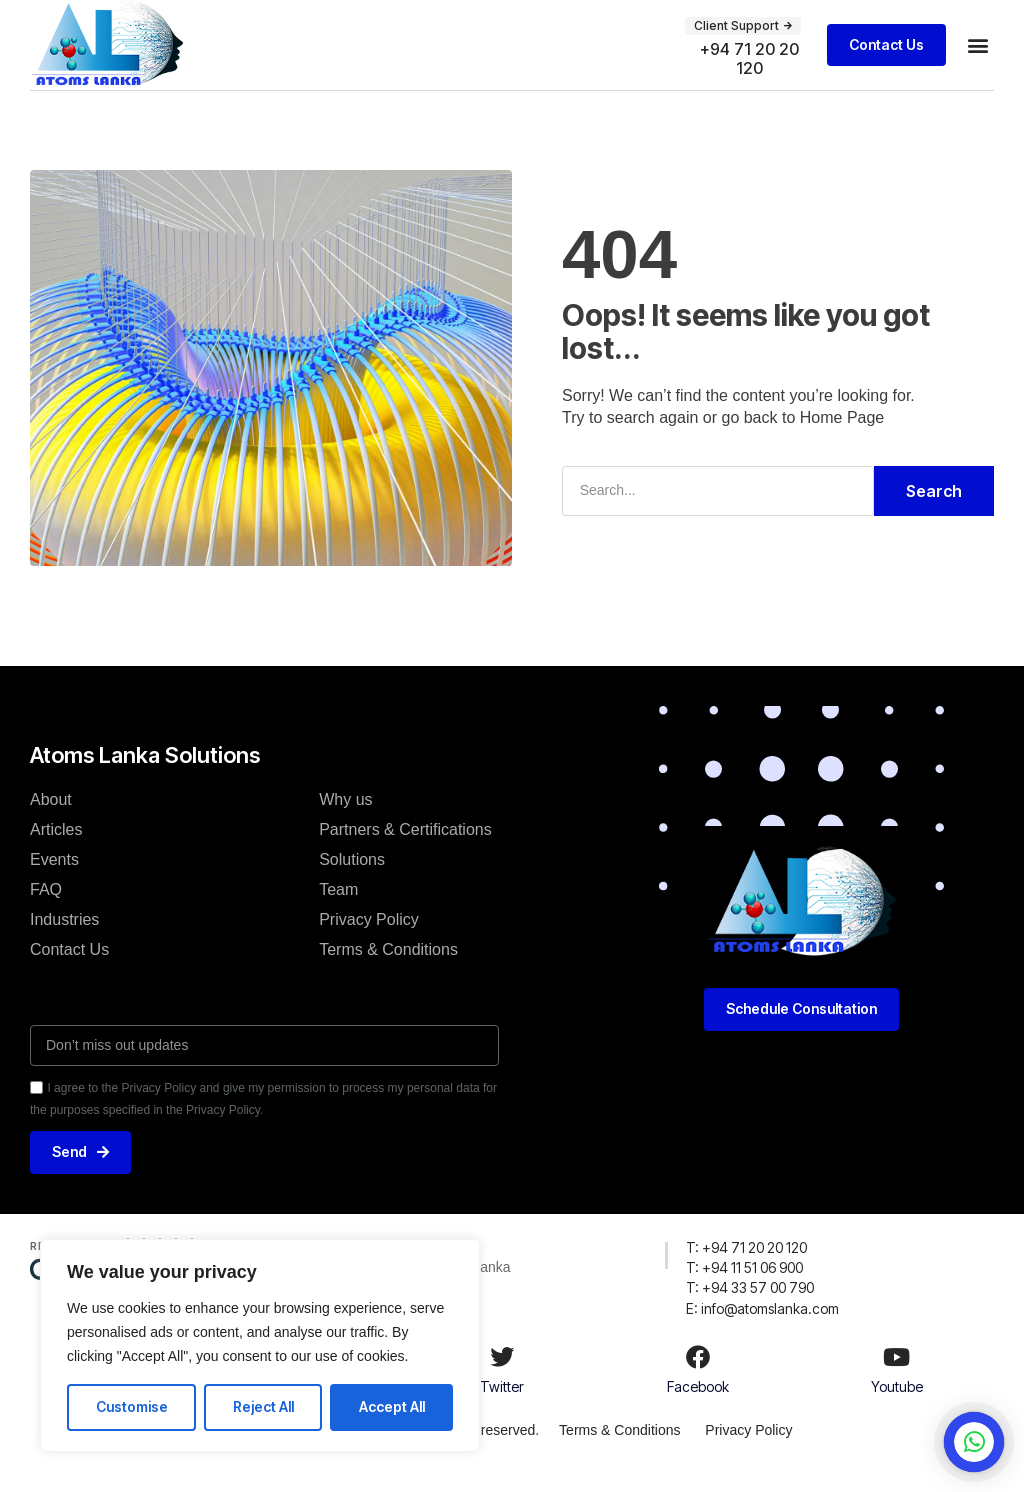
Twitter (502, 1407)
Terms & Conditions (388, 969)
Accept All (392, 1406)
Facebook (698, 1407)
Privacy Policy (369, 939)
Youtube (897, 1407)
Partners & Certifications (405, 849)
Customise (132, 1406)
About (51, 819)
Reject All (263, 1406)
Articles (56, 849)
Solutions (352, 879)
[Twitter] (502, 1378)
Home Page (842, 438)
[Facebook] (698, 1378)
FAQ (46, 909)
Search (934, 512)
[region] (260, 1345)
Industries (64, 939)
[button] (743, 26)
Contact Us (69, 969)
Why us (345, 819)
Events (54, 879)
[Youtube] (897, 1378)
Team (338, 909)
